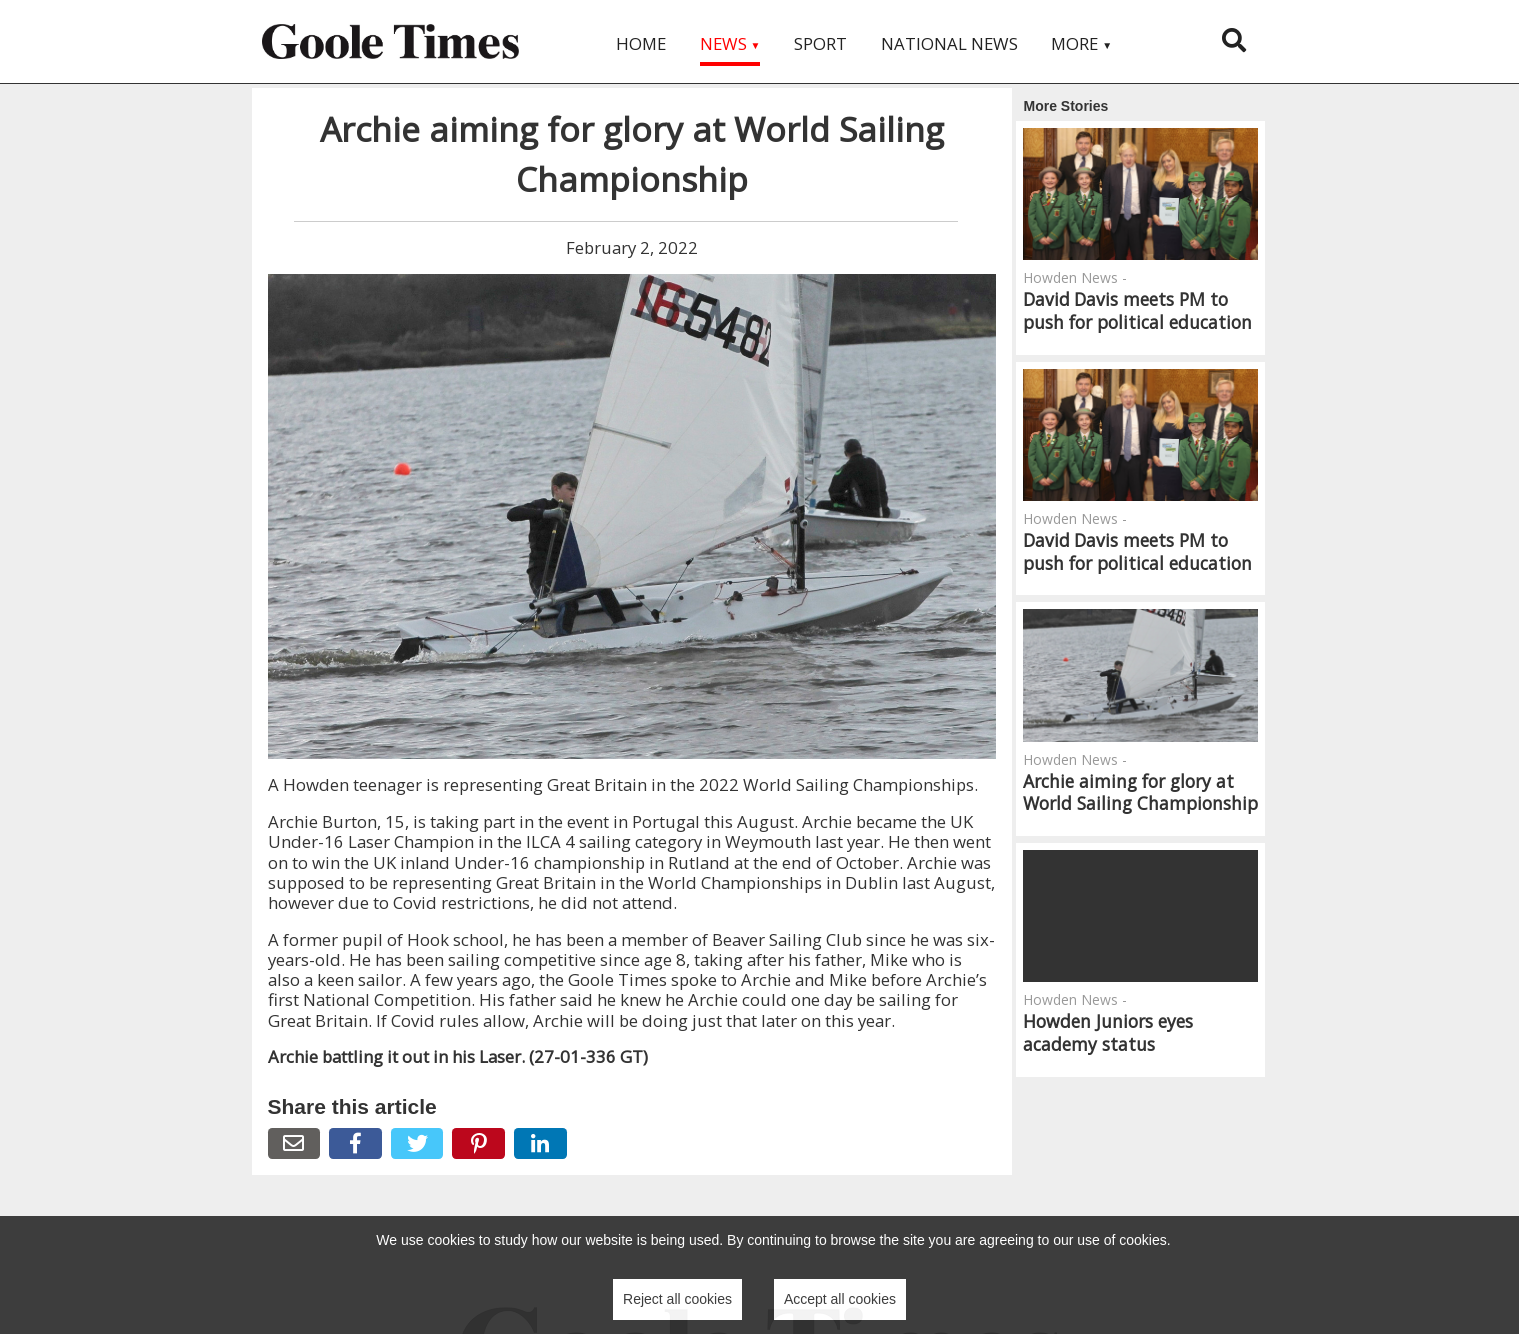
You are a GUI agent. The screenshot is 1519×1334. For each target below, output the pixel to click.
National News (949, 43)
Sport (820, 43)
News (730, 43)
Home (641, 43)
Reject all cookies (677, 1299)
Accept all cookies (840, 1299)
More (1081, 43)
